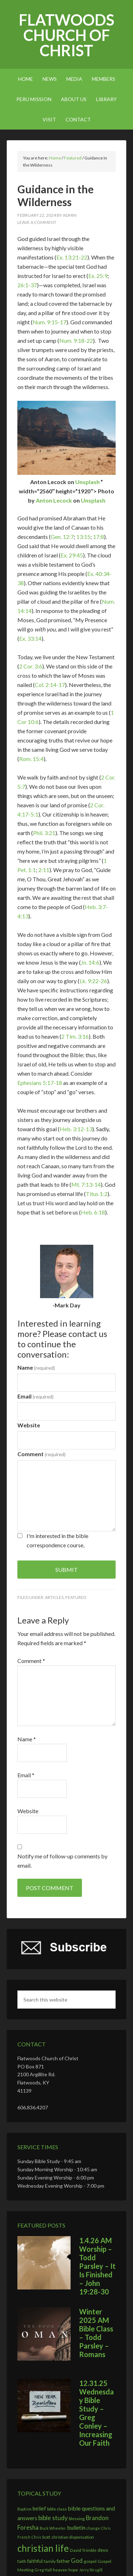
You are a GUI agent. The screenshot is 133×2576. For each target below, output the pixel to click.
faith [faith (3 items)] (21, 2561)
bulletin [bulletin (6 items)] (76, 2527)
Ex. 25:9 (97, 275)
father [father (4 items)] (63, 2561)
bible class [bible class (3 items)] (57, 2509)
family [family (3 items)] (50, 2561)
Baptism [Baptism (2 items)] (24, 2509)
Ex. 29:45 (72, 555)
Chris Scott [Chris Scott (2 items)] (41, 2537)
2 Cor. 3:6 (30, 666)
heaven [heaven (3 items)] (60, 2569)
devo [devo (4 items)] (103, 2550)
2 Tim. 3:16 (75, 1036)
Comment (41, 1453)
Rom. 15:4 (31, 758)
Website (28, 1425)
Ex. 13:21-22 (71, 257)
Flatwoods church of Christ (66, 35)
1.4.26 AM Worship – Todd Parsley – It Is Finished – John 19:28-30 (97, 2266)
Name (36, 1367)
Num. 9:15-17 (49, 322)
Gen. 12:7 (62, 536)
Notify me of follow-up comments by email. (62, 1861)
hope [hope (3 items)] (73, 2569)
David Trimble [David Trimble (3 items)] (83, 2550)
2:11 (43, 869)
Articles (54, 1597)
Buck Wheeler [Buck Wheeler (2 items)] (53, 2528)
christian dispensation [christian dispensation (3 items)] (72, 2537)
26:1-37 (27, 285)
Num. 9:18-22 (76, 340)
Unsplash (87, 481)
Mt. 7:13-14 (86, 1184)
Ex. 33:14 (30, 638)
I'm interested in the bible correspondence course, (57, 1540)
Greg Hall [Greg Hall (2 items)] (43, 2569)
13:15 (83, 536)
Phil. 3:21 (44, 832)
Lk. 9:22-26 (93, 980)
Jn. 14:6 (90, 962)
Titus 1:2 (96, 1193)
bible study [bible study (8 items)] (53, 2518)
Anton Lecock (54, 500)
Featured (75, 1597)
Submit (66, 1569)
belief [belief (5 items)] (39, 2508)
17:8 (98, 536)
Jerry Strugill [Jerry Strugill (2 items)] (90, 2569)
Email (35, 1396)
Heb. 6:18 (93, 1212)
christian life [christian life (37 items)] (43, 2548)
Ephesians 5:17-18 (39, 1082)
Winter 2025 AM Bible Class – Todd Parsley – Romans (96, 2333)
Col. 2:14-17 (50, 684)
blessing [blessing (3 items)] (77, 2518)
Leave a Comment (36, 222)
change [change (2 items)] (93, 2528)
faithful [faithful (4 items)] (35, 2561)
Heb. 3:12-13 (76, 1129)
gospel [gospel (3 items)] (90, 2561)
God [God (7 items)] (77, 2560)
